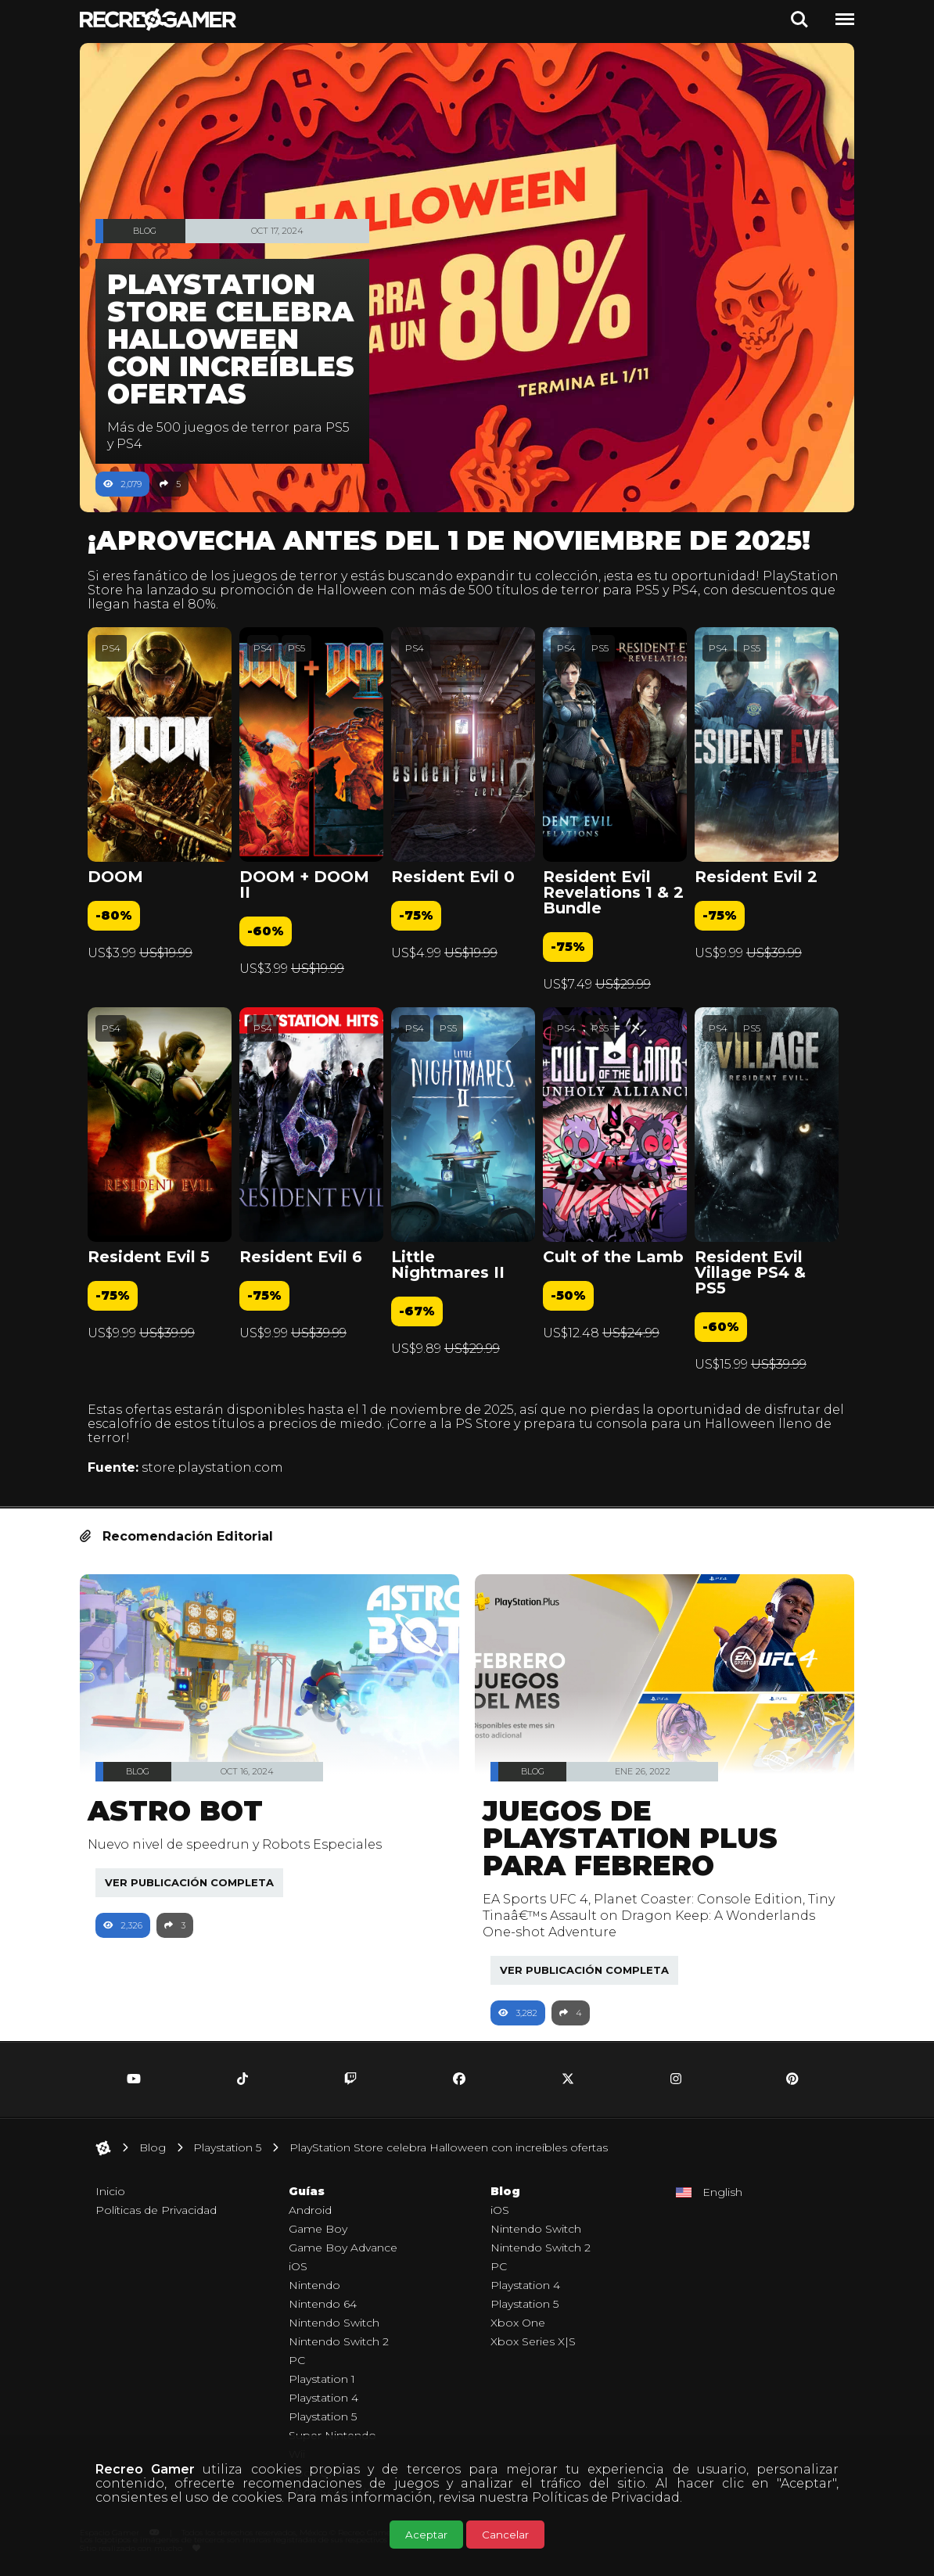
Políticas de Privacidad (606, 2497)
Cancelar (505, 2534)
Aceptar (426, 2534)
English (722, 2192)
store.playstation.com (220, 1467)
